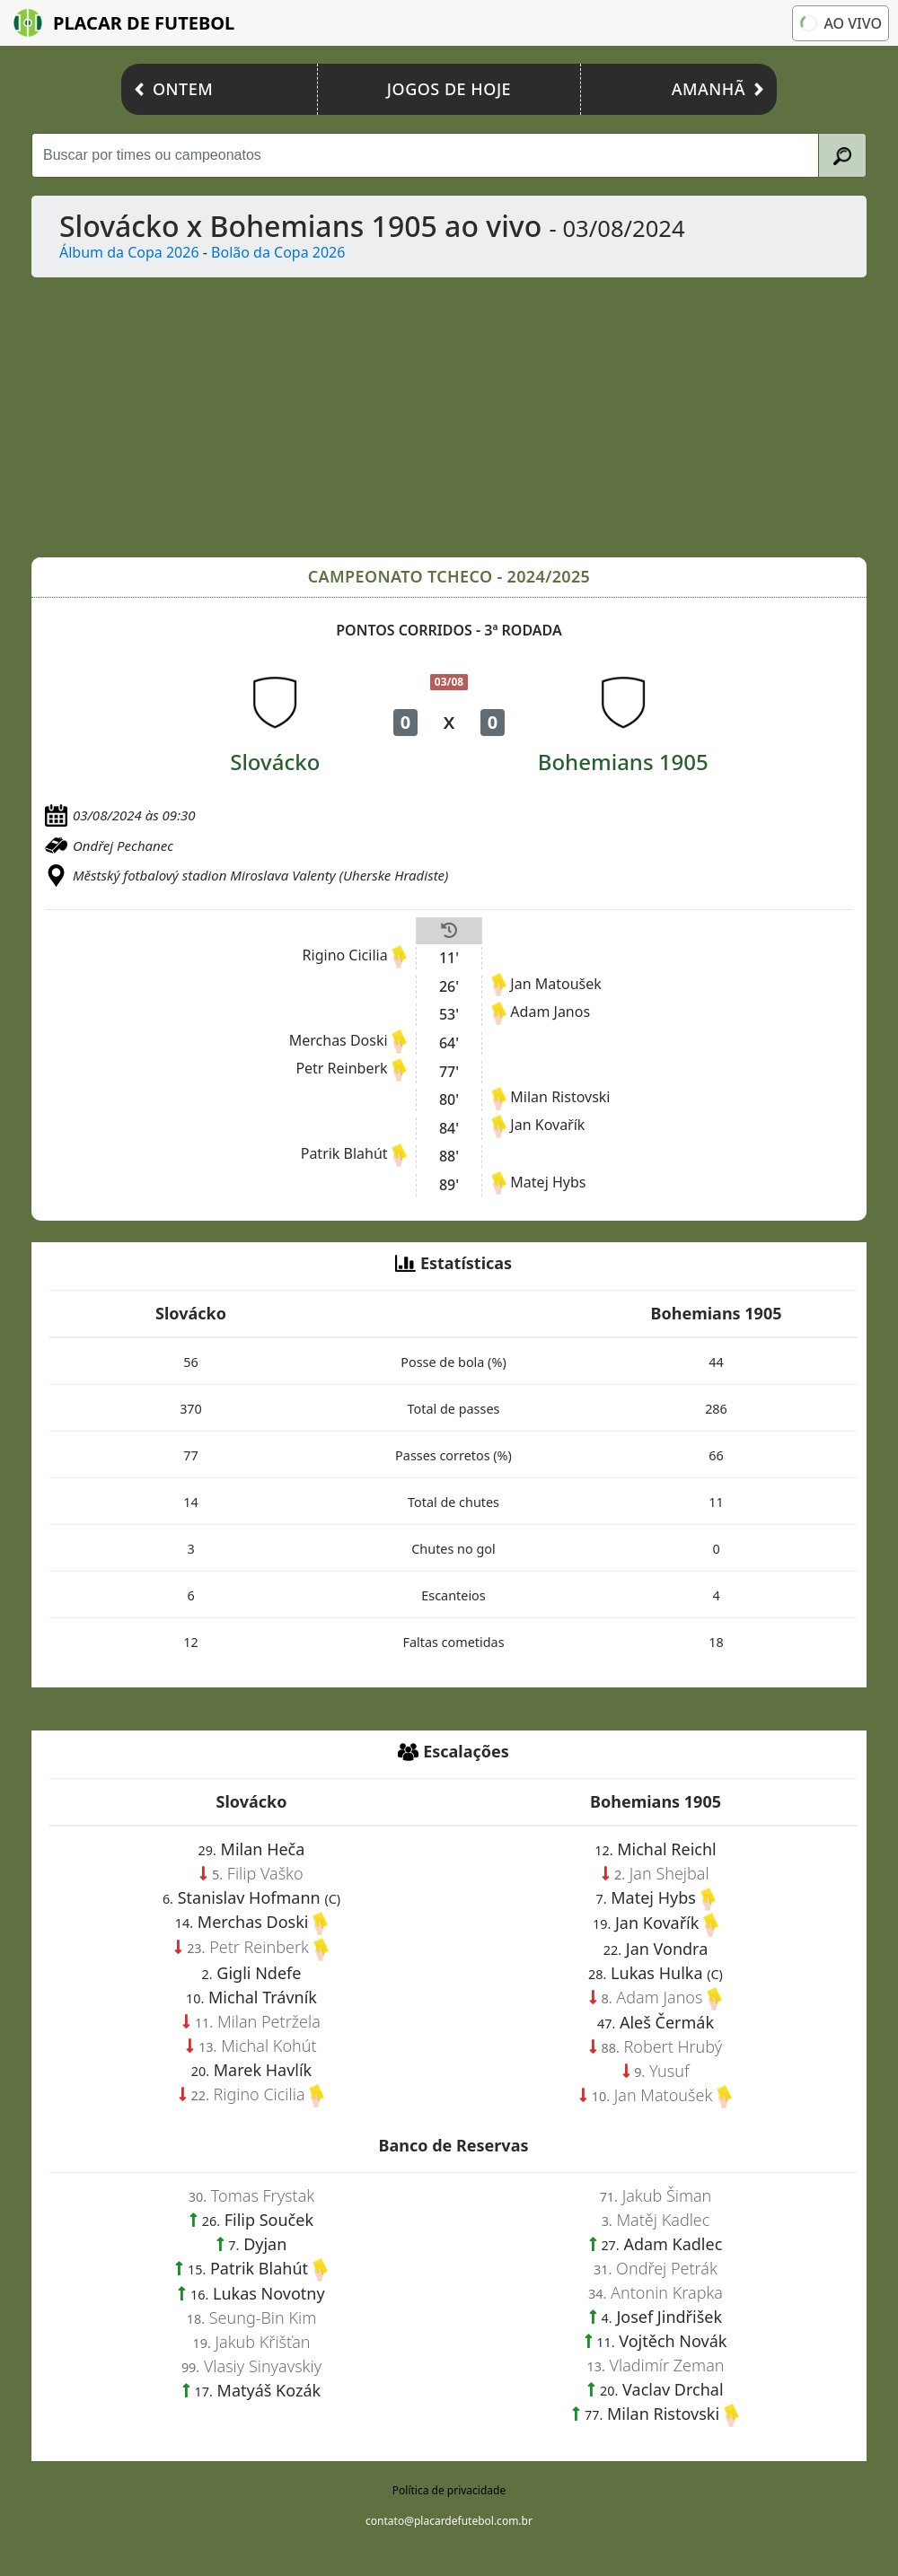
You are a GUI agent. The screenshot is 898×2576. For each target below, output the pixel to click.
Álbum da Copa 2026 (129, 252)
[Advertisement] (449, 417)
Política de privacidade (449, 2490)
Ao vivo (839, 22)
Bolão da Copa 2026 (278, 252)
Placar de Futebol (123, 23)
